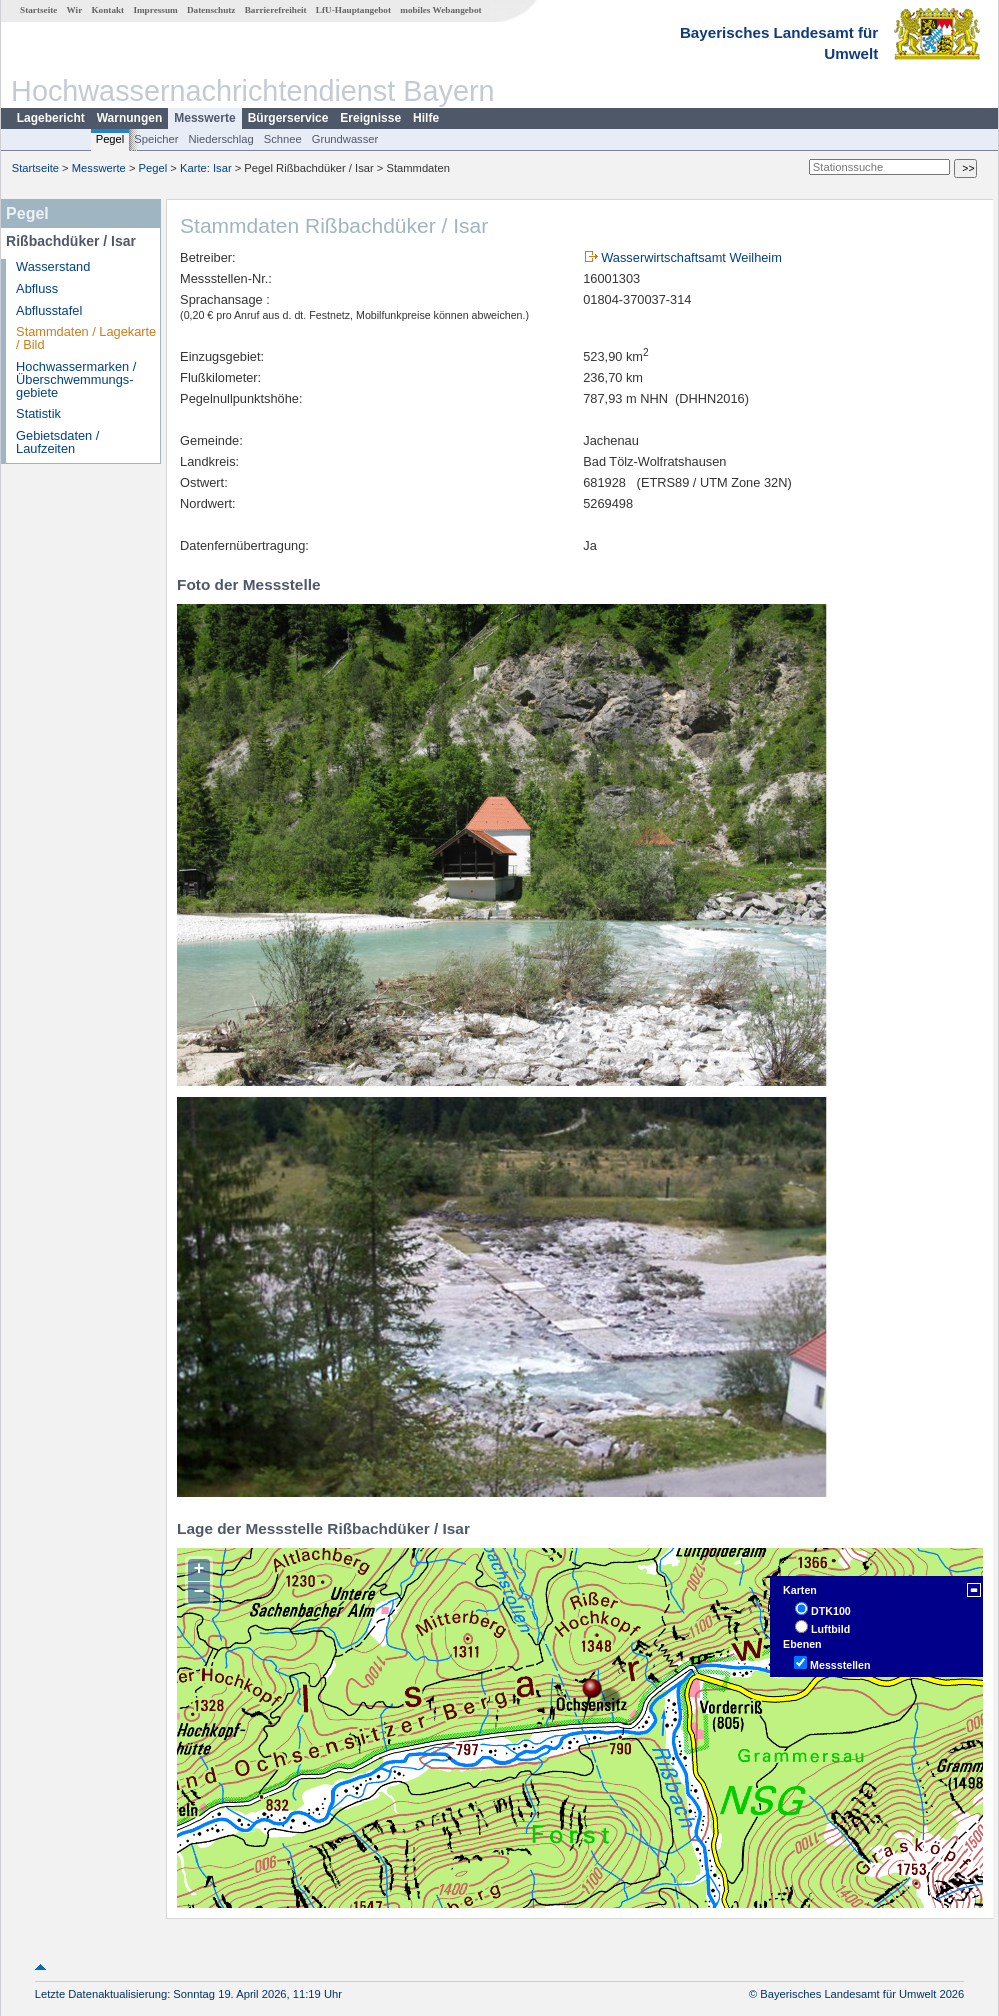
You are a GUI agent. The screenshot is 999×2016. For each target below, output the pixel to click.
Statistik (38, 413)
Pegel (110, 139)
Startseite (38, 10)
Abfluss (37, 288)
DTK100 (831, 1611)
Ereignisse (370, 118)
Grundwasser (345, 139)
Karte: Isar (206, 168)
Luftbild (830, 1629)
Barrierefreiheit (276, 10)
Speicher (156, 139)
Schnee (283, 139)
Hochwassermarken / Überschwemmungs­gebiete (76, 379)
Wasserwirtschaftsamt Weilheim (691, 257)
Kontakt (107, 10)
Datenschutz (211, 10)
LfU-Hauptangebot (353, 10)
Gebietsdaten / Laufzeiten (57, 442)
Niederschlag (220, 139)
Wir (75, 10)
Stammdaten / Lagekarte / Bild (86, 338)
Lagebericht (51, 118)
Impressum (155, 10)
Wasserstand (53, 266)
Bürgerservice (288, 118)
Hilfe (426, 118)
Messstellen (840, 1665)
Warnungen (130, 118)
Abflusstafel (49, 310)
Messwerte (204, 118)
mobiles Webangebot (440, 10)
